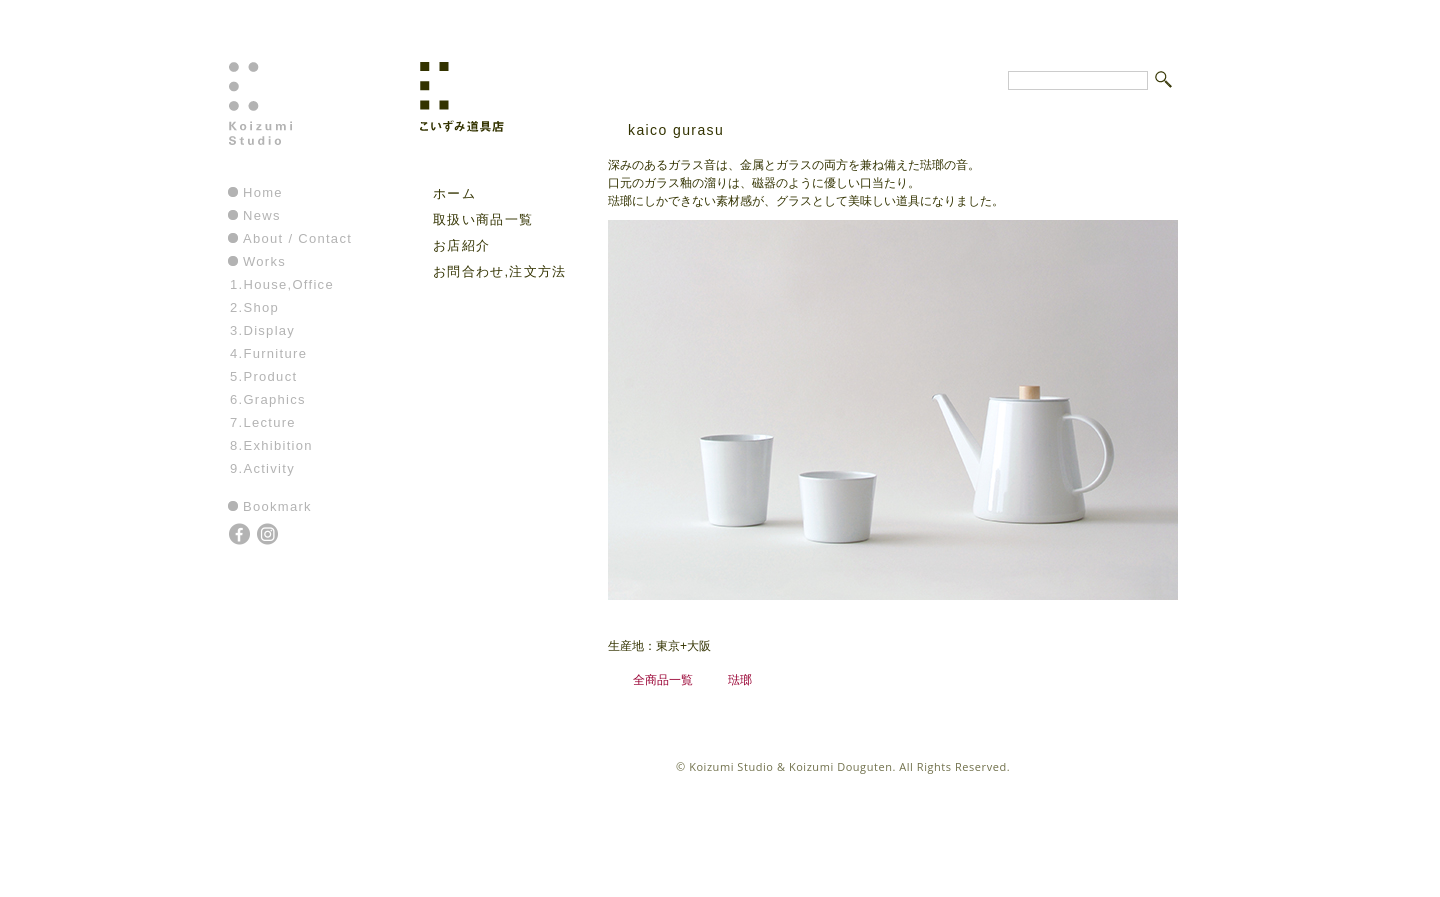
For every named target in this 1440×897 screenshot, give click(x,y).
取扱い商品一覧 (483, 219)
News (262, 215)
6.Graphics (268, 399)
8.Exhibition (271, 445)
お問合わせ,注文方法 (500, 271)
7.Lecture (263, 422)
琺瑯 (740, 679)
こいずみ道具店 (493, 121)
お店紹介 (461, 245)
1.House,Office (282, 284)
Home (263, 192)
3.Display (262, 330)
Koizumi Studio (303, 121)
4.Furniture (268, 353)
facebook (241, 536)
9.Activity (262, 468)
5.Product (263, 376)
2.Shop (254, 307)
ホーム (454, 193)
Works (264, 261)
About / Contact (297, 238)
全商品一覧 (663, 679)
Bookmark (277, 506)
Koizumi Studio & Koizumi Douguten (790, 766)
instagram (269, 536)
